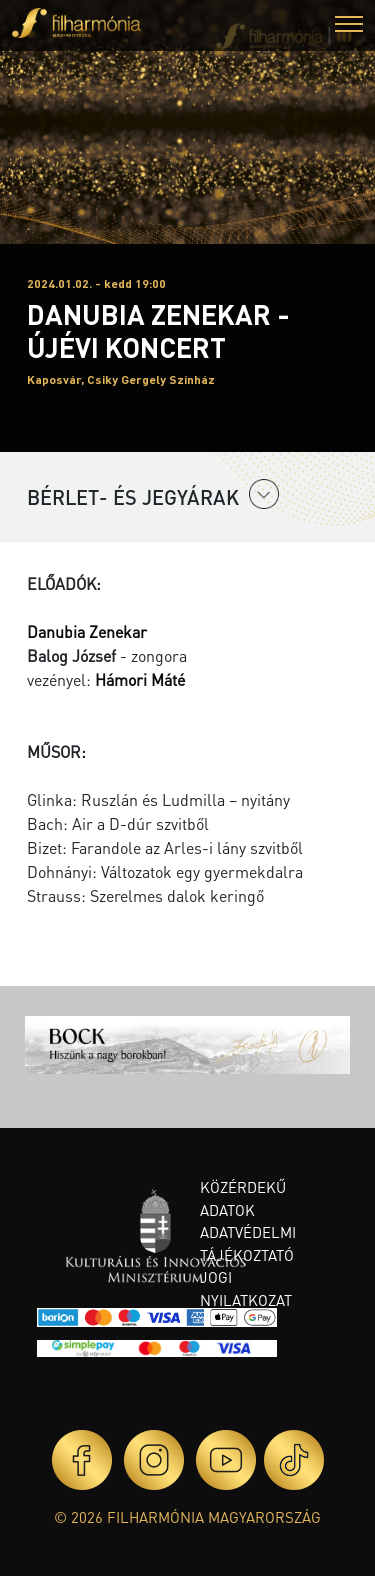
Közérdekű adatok (243, 1198)
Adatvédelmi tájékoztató (248, 1243)
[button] (349, 26)
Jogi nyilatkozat (246, 1288)
